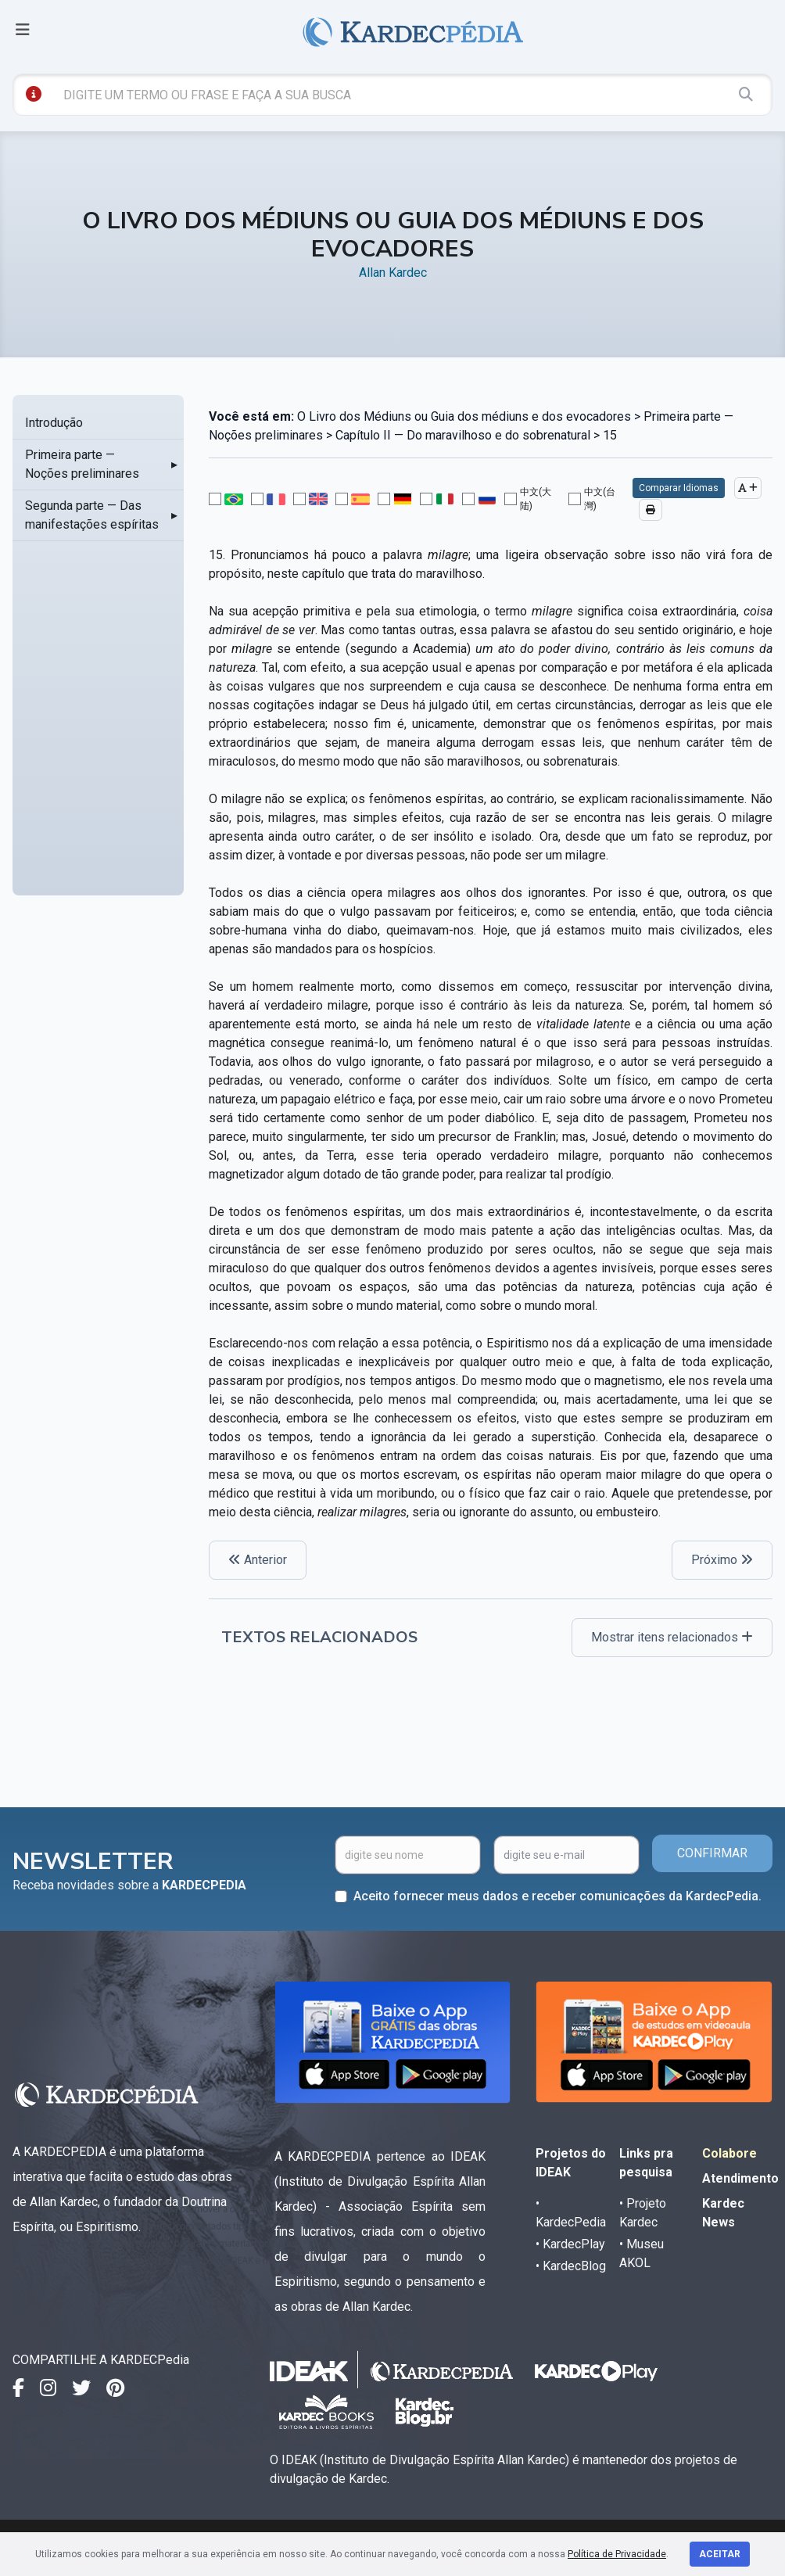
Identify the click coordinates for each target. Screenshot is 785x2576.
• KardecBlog (571, 2265)
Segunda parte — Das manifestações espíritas (92, 515)
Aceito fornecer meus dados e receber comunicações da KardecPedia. (557, 1896)
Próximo (722, 1559)
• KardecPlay (570, 2244)
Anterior (257, 1559)
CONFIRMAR (712, 1853)
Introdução (54, 422)
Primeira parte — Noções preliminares (82, 464)
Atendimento (740, 2178)
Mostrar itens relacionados (672, 1637)
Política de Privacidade (617, 2554)
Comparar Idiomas (679, 488)
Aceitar (719, 2554)
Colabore (729, 2153)
